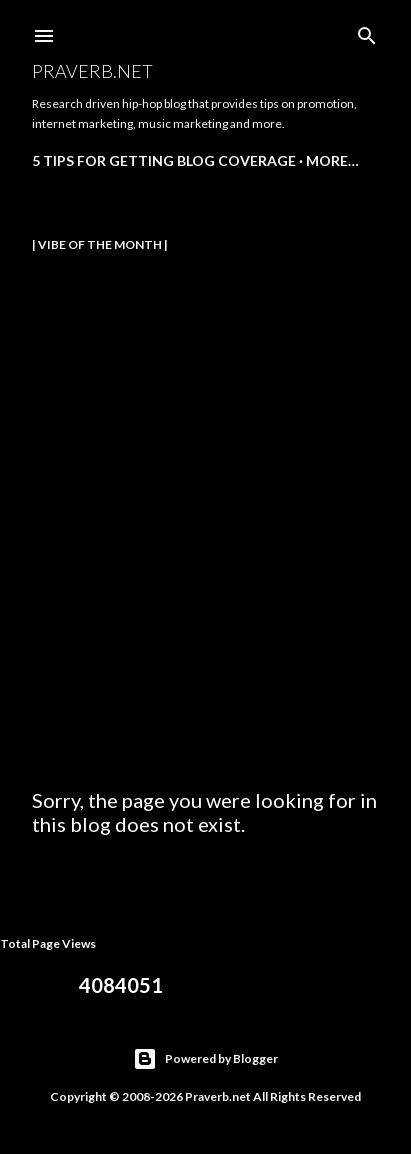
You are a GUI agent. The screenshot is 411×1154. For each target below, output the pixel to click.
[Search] (367, 31)
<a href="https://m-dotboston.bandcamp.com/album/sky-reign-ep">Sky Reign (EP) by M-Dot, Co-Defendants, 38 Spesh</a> (207, 499)
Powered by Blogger (205, 1059)
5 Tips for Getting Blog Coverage (164, 160)
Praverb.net (92, 71)
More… (332, 160)
